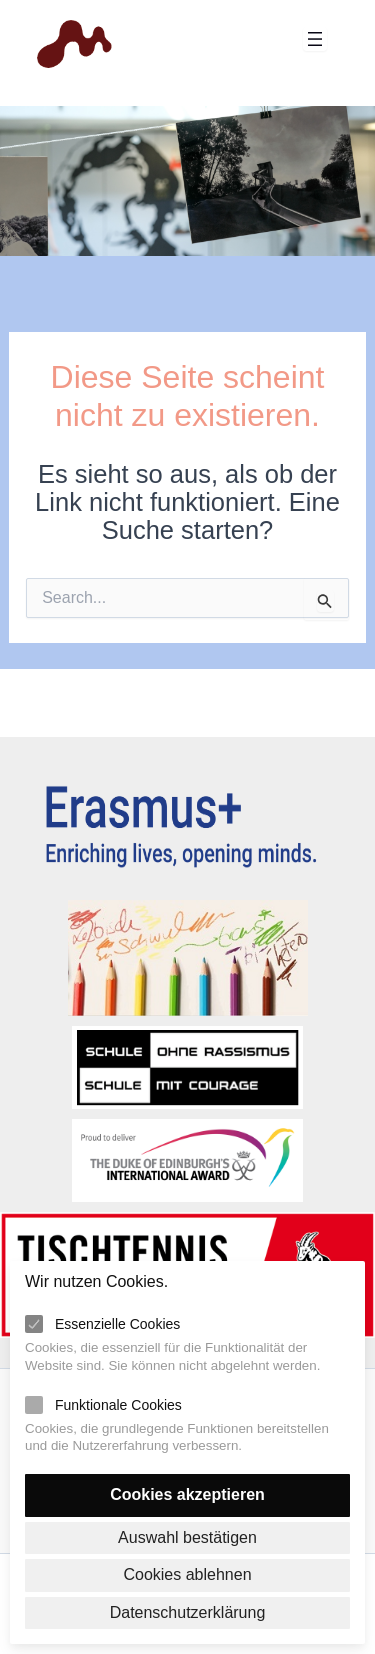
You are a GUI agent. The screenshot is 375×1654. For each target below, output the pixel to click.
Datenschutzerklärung (188, 1612)
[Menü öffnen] (315, 39)
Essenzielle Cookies (117, 1324)
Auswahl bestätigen (187, 1537)
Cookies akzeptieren (187, 1494)
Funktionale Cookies (118, 1405)
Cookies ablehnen (187, 1574)
